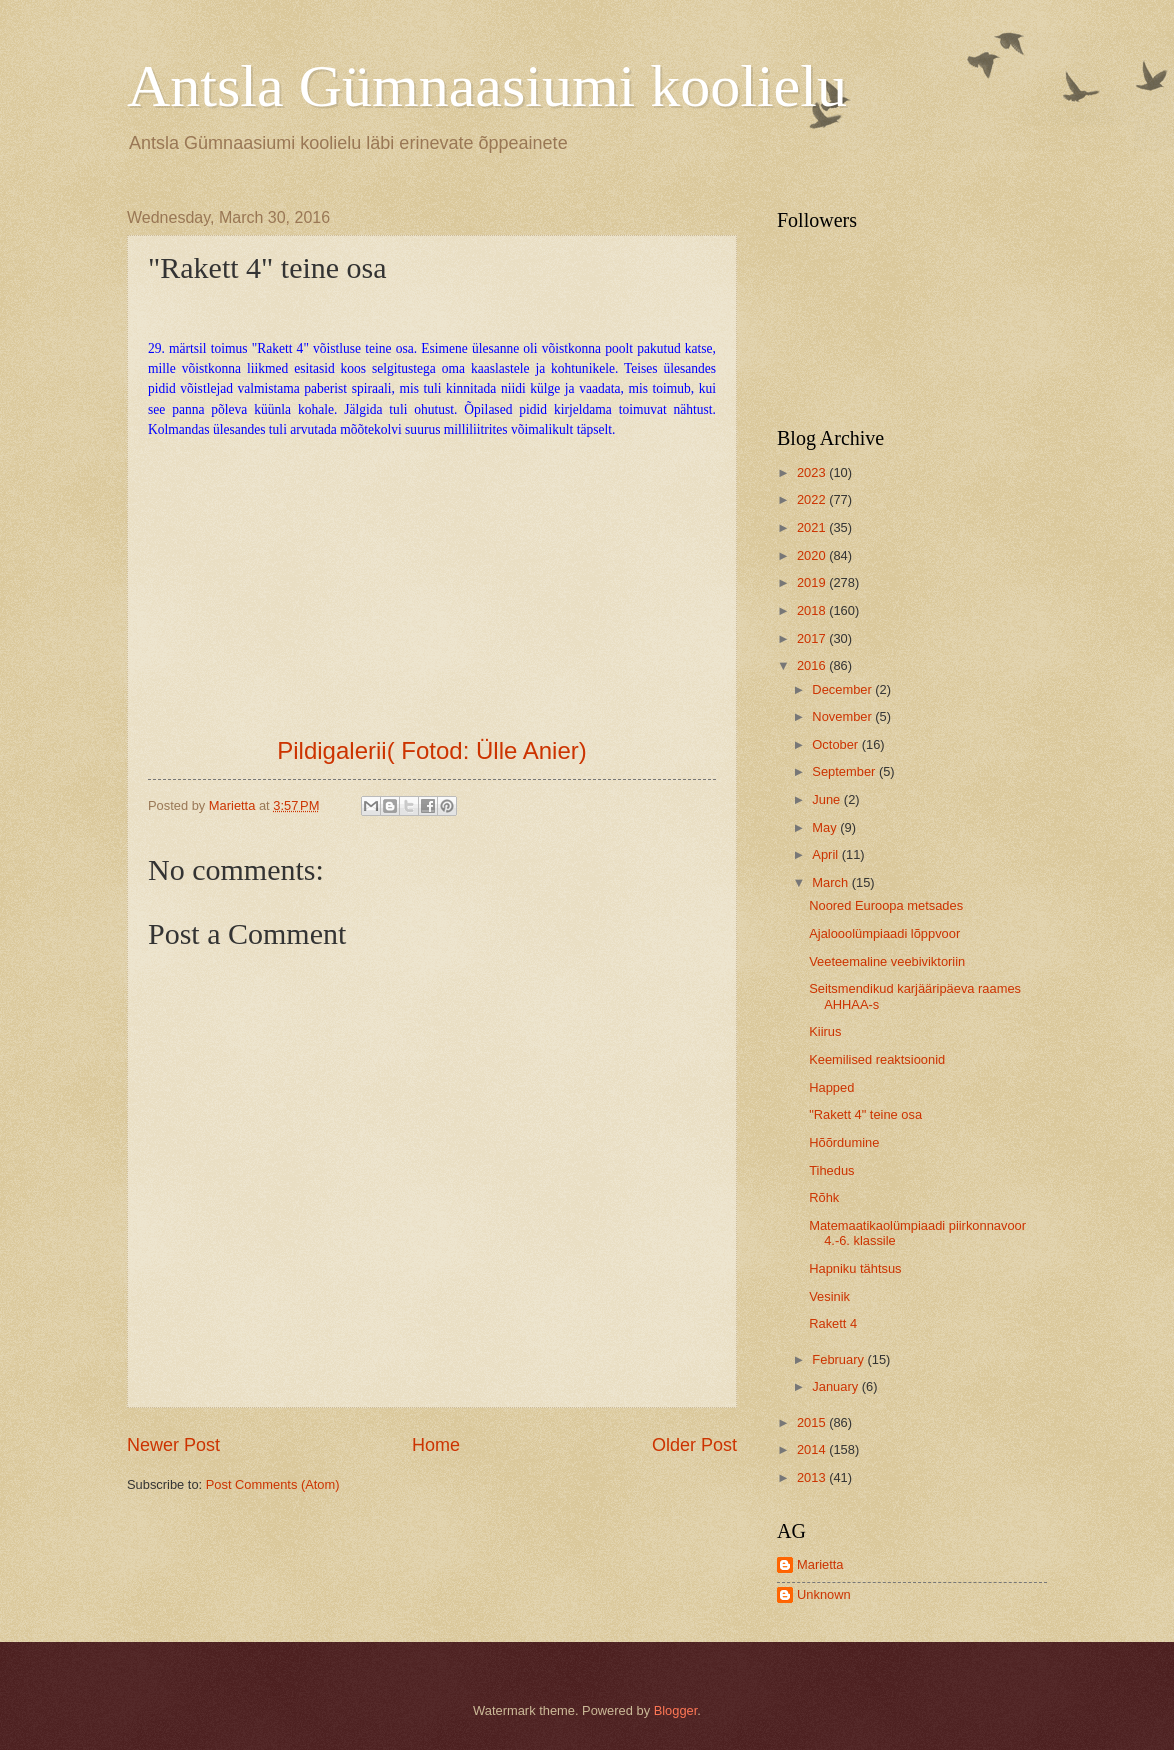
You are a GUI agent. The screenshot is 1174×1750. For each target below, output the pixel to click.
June (828, 799)
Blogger (676, 1710)
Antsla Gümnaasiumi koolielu (487, 86)
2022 (813, 499)
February (839, 1359)
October (836, 744)
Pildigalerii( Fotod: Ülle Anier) (431, 750)
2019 (813, 582)
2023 (813, 472)
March (831, 882)
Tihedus (831, 1170)
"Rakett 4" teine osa (865, 1114)
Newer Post (173, 1445)
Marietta (820, 1564)
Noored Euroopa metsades (886, 905)
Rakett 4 (833, 1323)
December (843, 689)
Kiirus (825, 1031)
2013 (813, 1477)
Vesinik (829, 1296)
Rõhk (824, 1197)
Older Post (694, 1445)
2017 (813, 638)
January (836, 1386)
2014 (813, 1449)
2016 (813, 665)
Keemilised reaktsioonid (877, 1059)
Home (436, 1445)
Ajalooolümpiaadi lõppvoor (884, 933)
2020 (813, 555)
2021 (813, 527)
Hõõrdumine (844, 1142)
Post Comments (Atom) (273, 1484)
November (843, 716)
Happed (831, 1087)
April (826, 854)
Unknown (824, 1594)
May (826, 827)
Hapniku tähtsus (855, 1268)
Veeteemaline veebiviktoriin (887, 961)
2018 (813, 610)
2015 (813, 1422)
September (845, 771)
